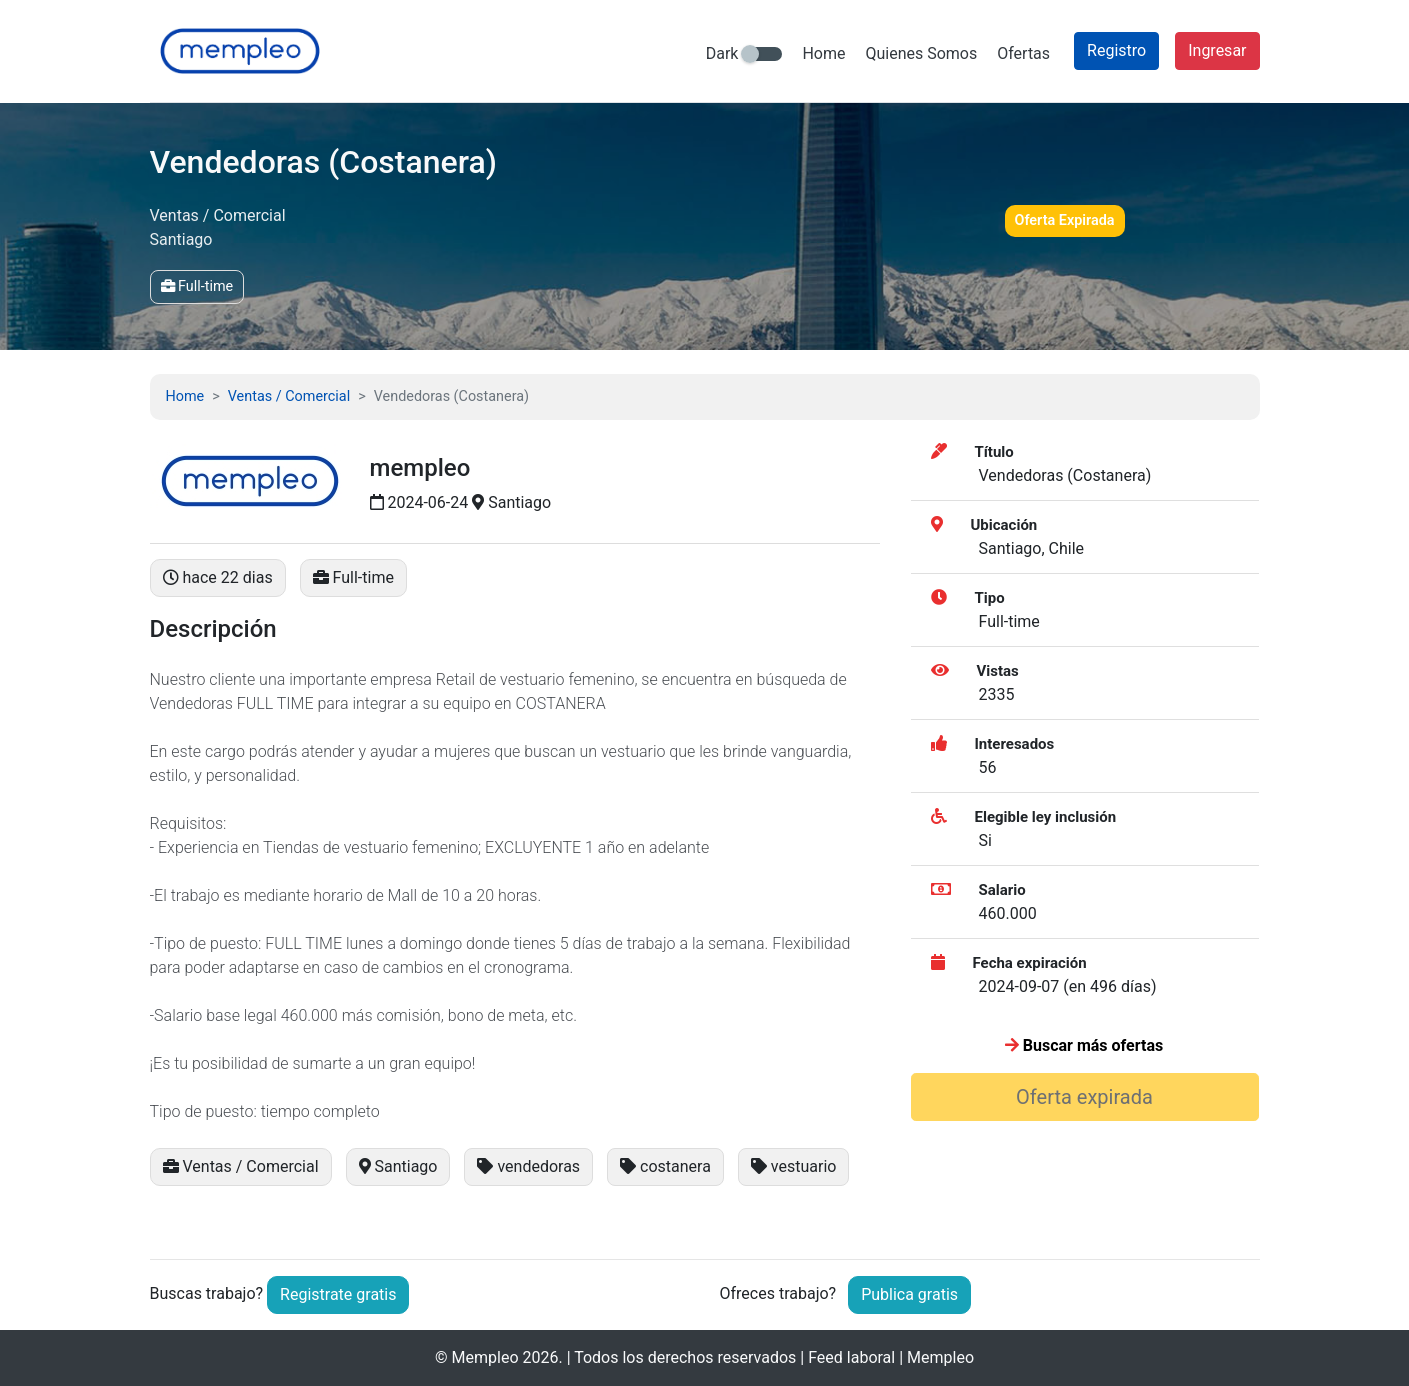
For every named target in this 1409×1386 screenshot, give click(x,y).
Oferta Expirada (1065, 220)
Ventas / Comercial (289, 396)
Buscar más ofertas (1084, 1045)
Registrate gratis (338, 1294)
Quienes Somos (921, 53)
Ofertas (1023, 53)
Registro (1116, 50)
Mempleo (485, 1357)
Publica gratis (909, 1294)
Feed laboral (851, 1357)
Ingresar (1217, 50)
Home (823, 53)
